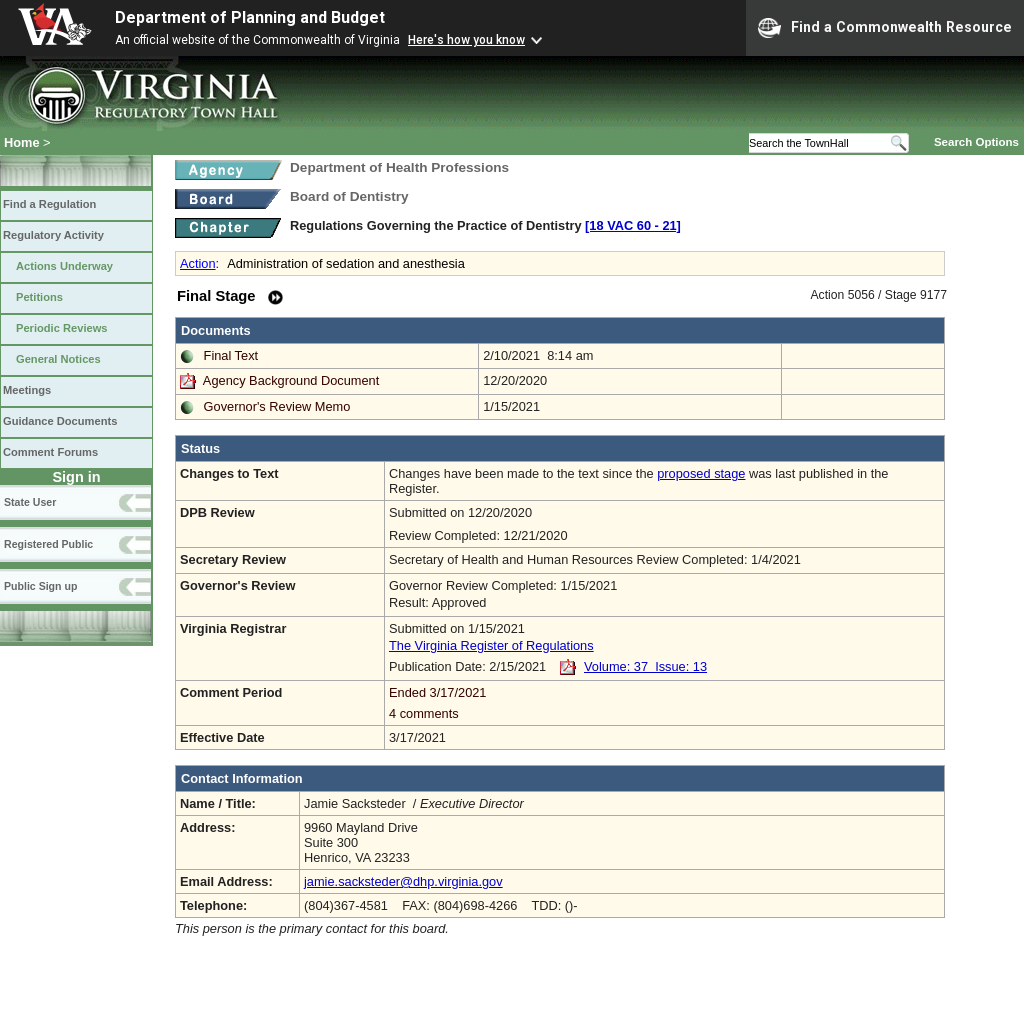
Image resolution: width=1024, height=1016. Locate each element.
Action (198, 263)
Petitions (39, 297)
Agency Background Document (291, 380)
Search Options (976, 142)
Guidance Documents (60, 421)
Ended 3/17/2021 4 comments (664, 703)
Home (22, 142)
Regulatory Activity (53, 235)
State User (30, 502)
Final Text (231, 355)
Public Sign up (40, 586)
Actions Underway (64, 266)
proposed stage (701, 473)
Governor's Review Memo (277, 406)
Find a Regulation (49, 204)
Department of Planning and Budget (250, 17)
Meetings (27, 390)
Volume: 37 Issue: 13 (645, 666)
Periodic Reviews (62, 328)
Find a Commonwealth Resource (885, 28)
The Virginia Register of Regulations (491, 645)
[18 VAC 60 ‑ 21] (633, 225)
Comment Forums (50, 452)
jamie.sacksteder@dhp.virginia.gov (403, 881)
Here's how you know (466, 40)
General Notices (58, 359)
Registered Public (48, 544)
